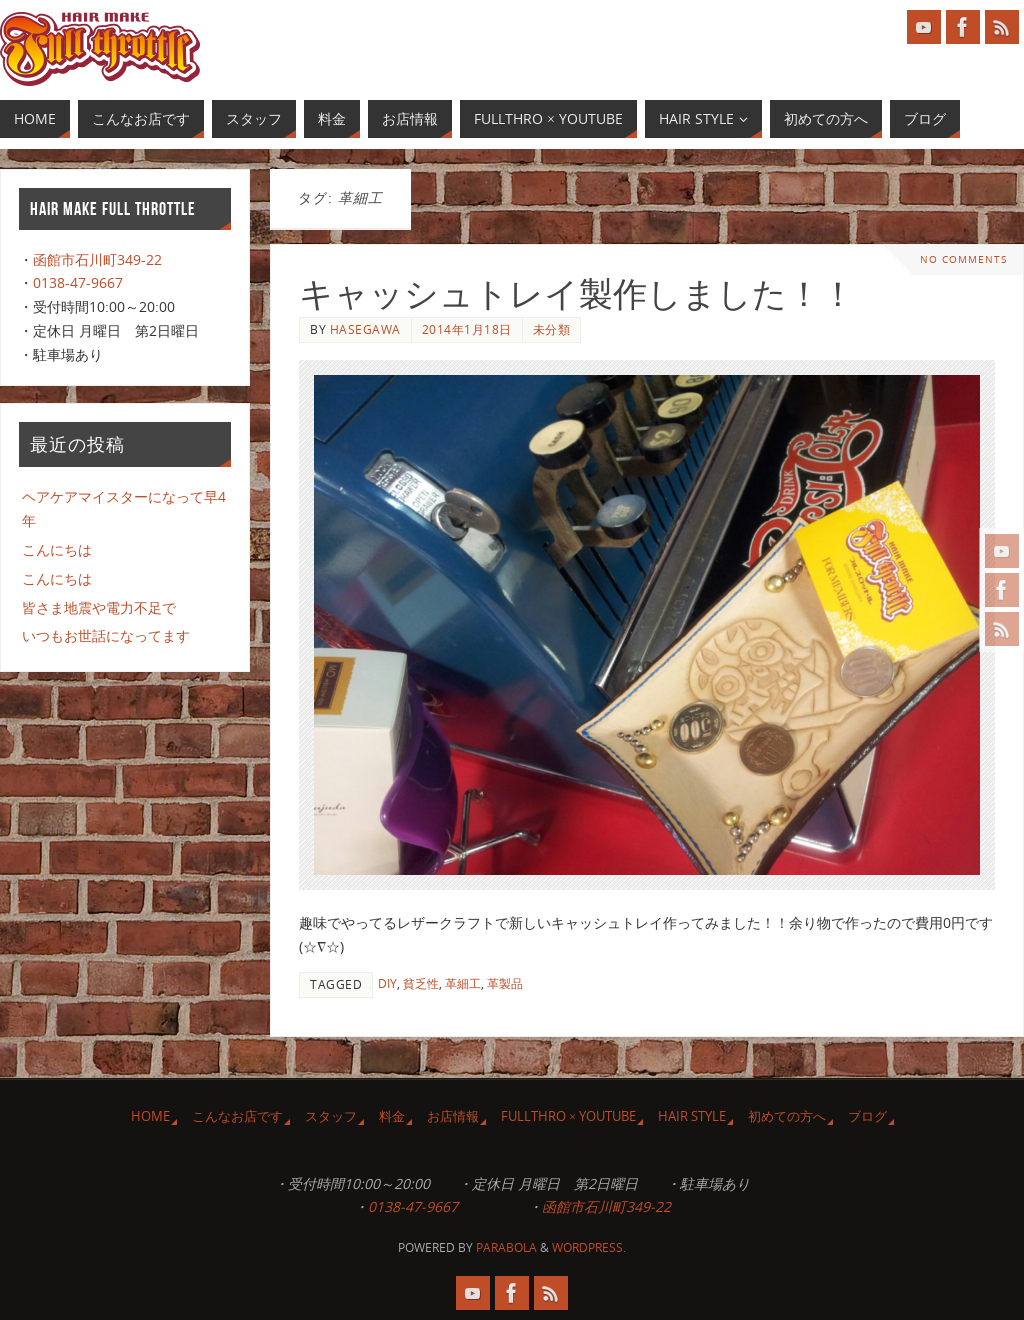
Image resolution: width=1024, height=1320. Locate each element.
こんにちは (57, 549)
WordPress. (589, 1247)
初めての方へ (787, 1116)
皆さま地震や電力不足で (99, 607)
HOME (150, 1116)
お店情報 (453, 1116)
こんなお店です (237, 1116)
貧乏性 (421, 983)
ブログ (867, 1116)
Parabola (506, 1247)
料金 (392, 1116)
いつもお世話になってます (106, 635)
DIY (387, 983)
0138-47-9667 (78, 282)
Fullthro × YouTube (568, 1116)
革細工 (463, 983)
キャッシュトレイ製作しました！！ (577, 294)
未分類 (552, 329)
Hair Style (692, 1116)
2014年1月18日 (467, 329)
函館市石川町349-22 (97, 259)
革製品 (505, 983)
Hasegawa (365, 329)
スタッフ (331, 1116)
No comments (963, 259)
